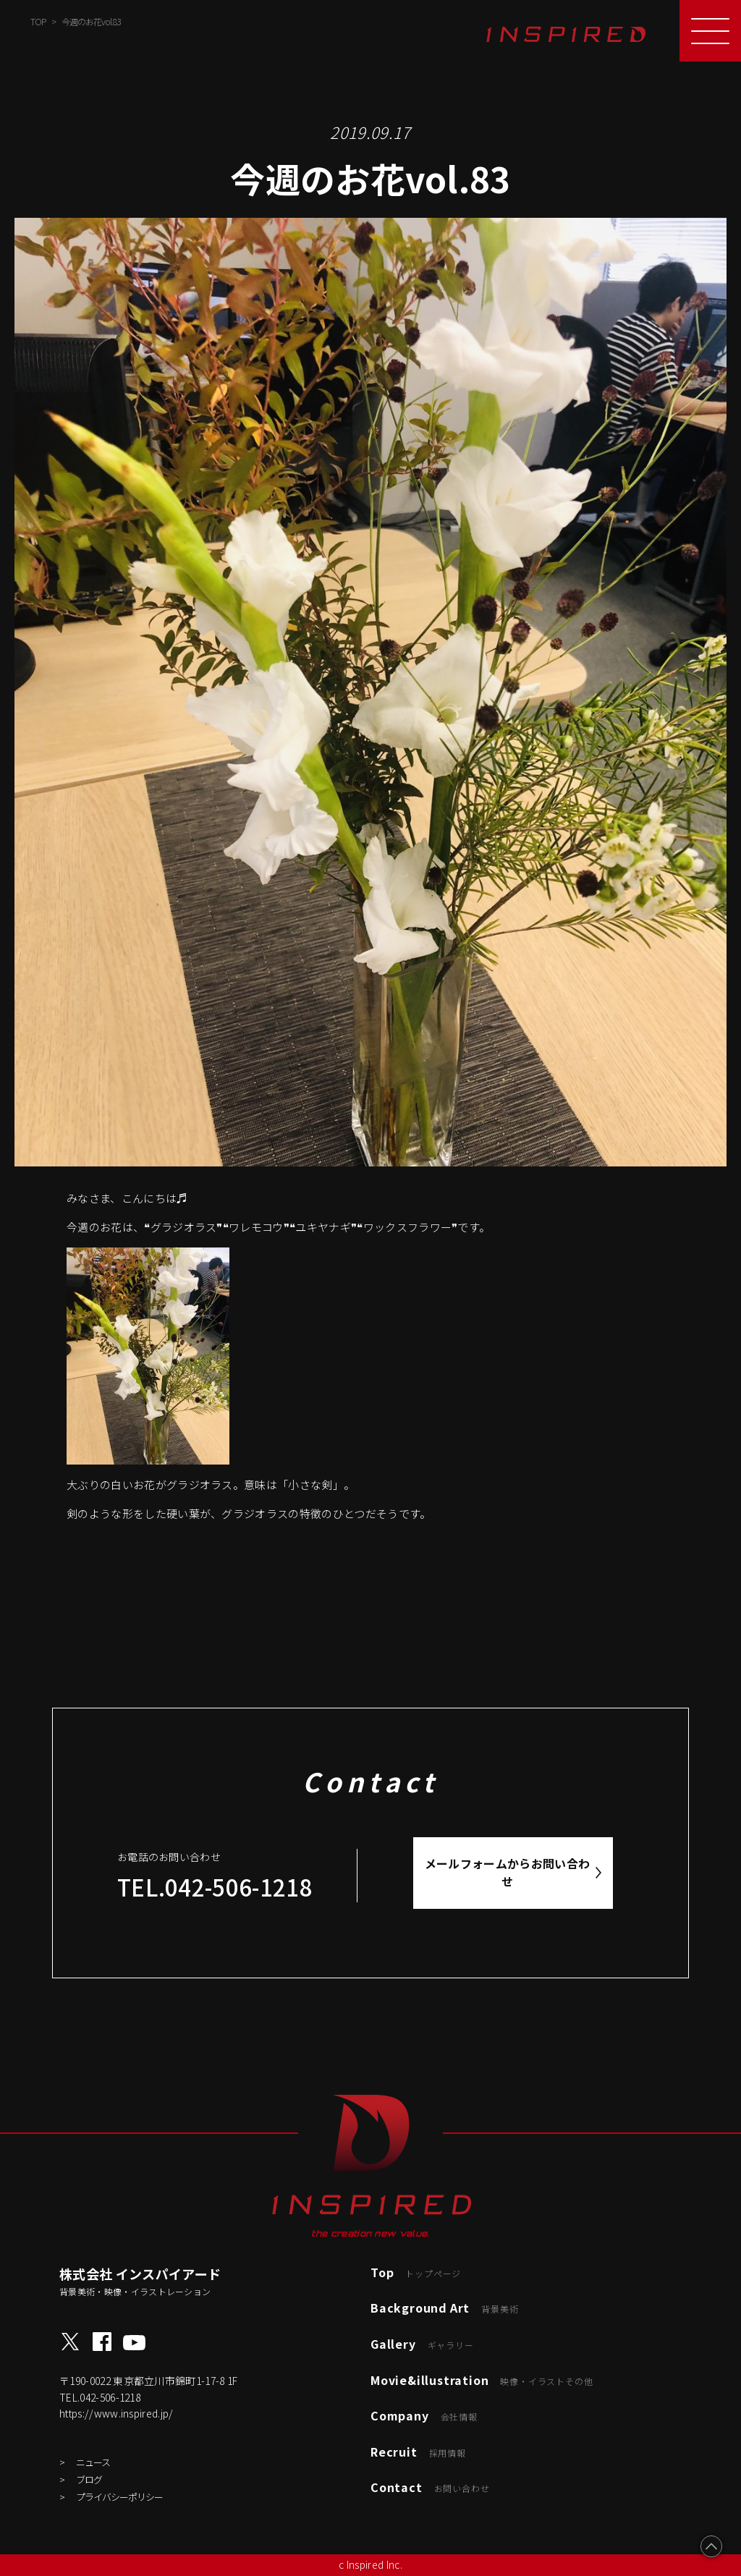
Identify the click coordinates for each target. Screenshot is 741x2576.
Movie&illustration (481, 2380)
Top (415, 2272)
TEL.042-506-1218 (215, 1886)
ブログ (89, 2479)
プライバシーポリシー (119, 2497)
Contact (429, 2487)
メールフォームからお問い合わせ (507, 1873)
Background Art (444, 2307)
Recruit (418, 2451)
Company (424, 2415)
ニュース (93, 2462)
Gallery (422, 2343)
